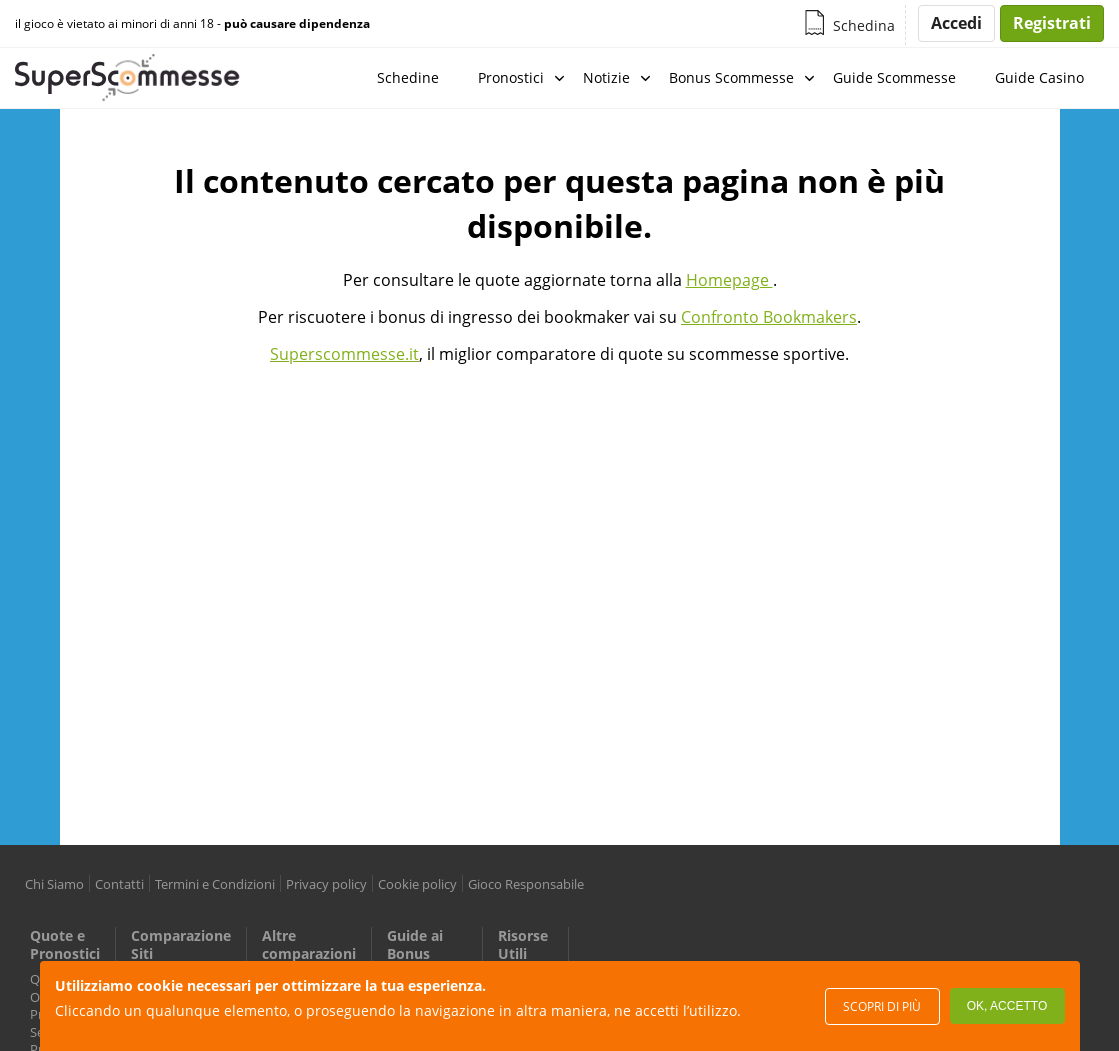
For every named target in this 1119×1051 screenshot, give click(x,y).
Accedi (956, 23)
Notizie (606, 77)
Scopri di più (882, 1006)
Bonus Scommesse (731, 77)
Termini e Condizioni (215, 884)
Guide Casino (1039, 77)
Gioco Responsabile (526, 884)
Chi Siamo (54, 884)
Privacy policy (326, 884)
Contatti (119, 884)
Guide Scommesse (894, 77)
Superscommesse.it (344, 354)
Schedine (408, 77)
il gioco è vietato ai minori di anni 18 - (192, 24)
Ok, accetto (1007, 1006)
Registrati (1052, 23)
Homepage (729, 280)
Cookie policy (417, 884)
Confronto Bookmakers (769, 317)
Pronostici (511, 77)
